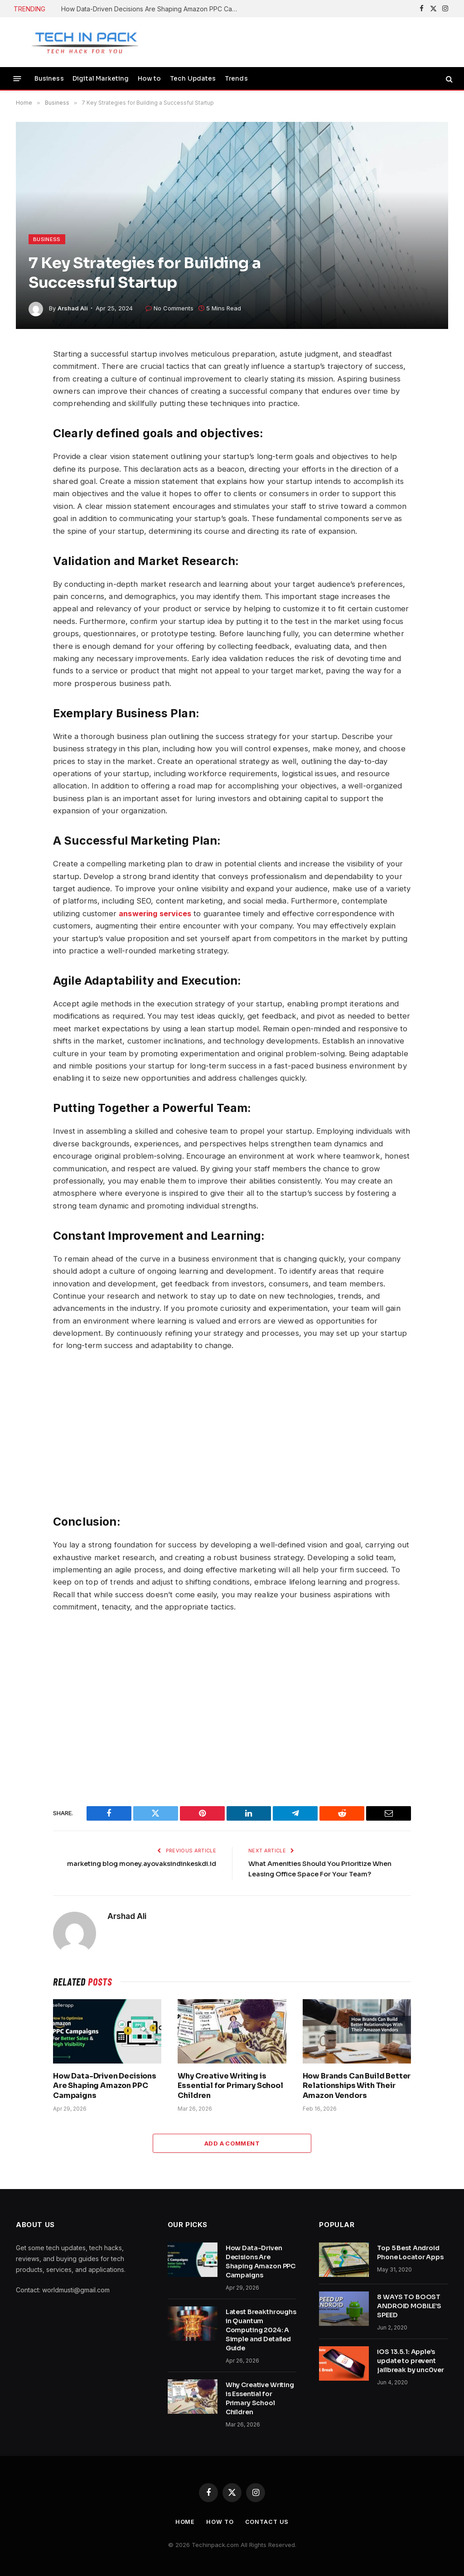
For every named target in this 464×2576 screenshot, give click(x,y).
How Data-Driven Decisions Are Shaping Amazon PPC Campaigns (151, 9)
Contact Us (267, 2521)
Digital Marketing (100, 78)
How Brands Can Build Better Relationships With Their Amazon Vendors (357, 2085)
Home (184, 2521)
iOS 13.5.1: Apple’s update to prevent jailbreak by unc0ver (410, 2360)
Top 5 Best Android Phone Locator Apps (410, 2252)
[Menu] (17, 78)
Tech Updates (193, 78)
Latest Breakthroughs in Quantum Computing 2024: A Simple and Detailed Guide (261, 2329)
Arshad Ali (73, 308)
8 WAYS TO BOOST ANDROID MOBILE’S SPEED (409, 2305)
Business (49, 78)
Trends (236, 78)
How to (149, 78)
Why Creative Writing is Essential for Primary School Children (230, 2085)
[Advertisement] (232, 1432)
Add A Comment (232, 2142)
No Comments (169, 308)
